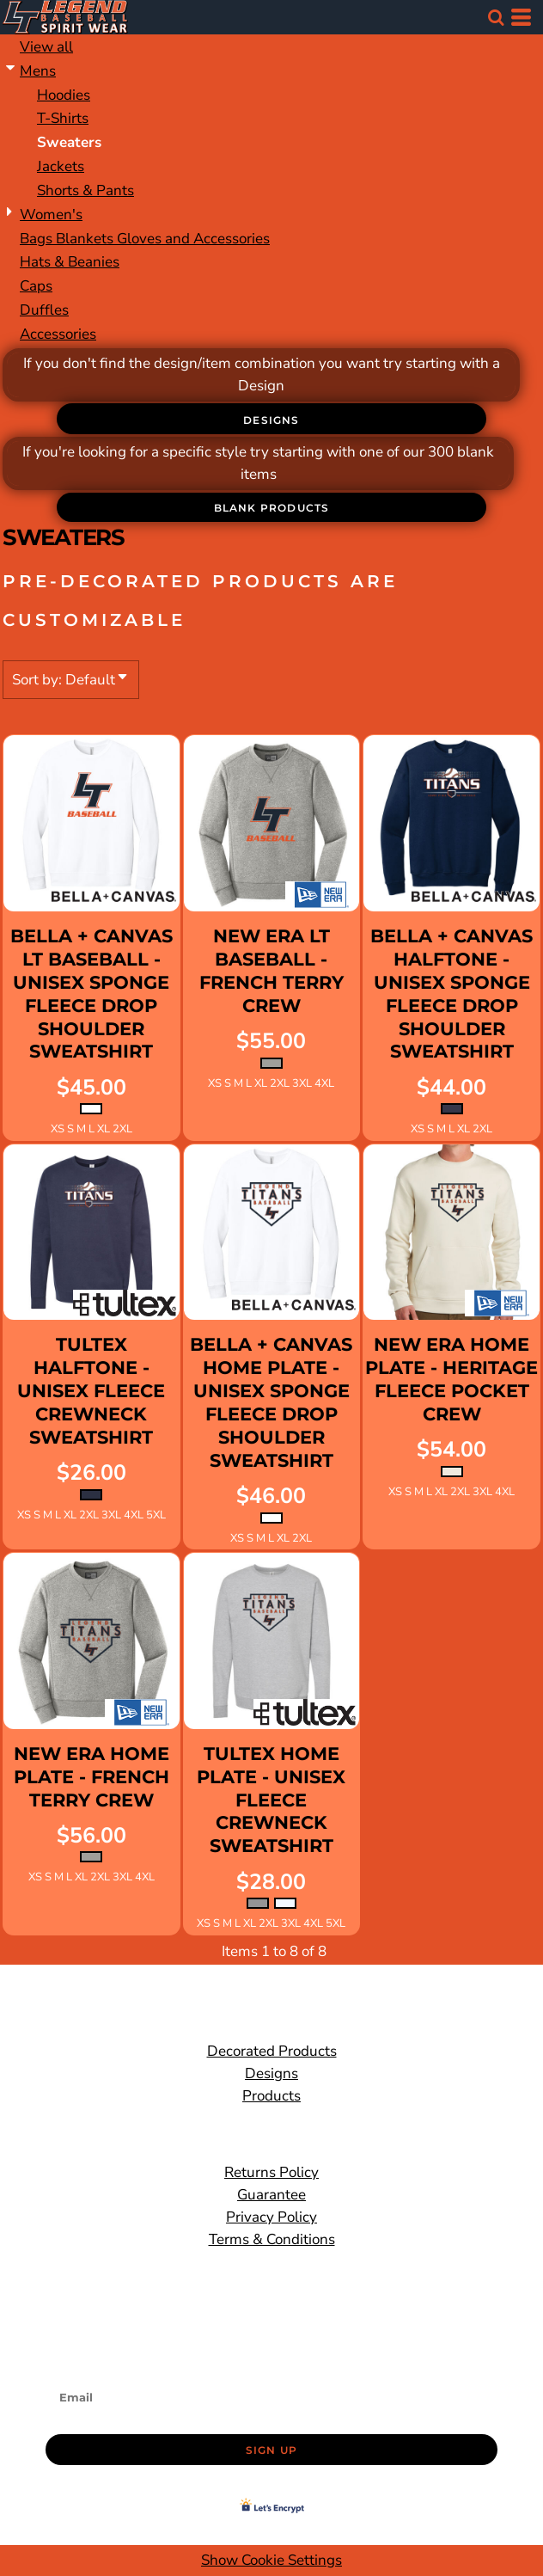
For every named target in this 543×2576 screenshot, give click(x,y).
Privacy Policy (271, 2217)
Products (271, 2096)
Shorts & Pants (85, 190)
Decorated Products (272, 2051)
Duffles (44, 310)
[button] (495, 17)
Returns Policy (271, 2172)
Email (64, 2372)
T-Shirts (62, 118)
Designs (271, 2073)
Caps (36, 286)
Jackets (60, 166)
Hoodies (63, 95)
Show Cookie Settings (271, 2560)
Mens (38, 71)
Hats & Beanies (69, 262)
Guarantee (271, 2195)
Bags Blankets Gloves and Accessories (145, 238)
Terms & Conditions (272, 2239)
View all (46, 47)
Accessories (58, 334)
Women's (51, 214)
